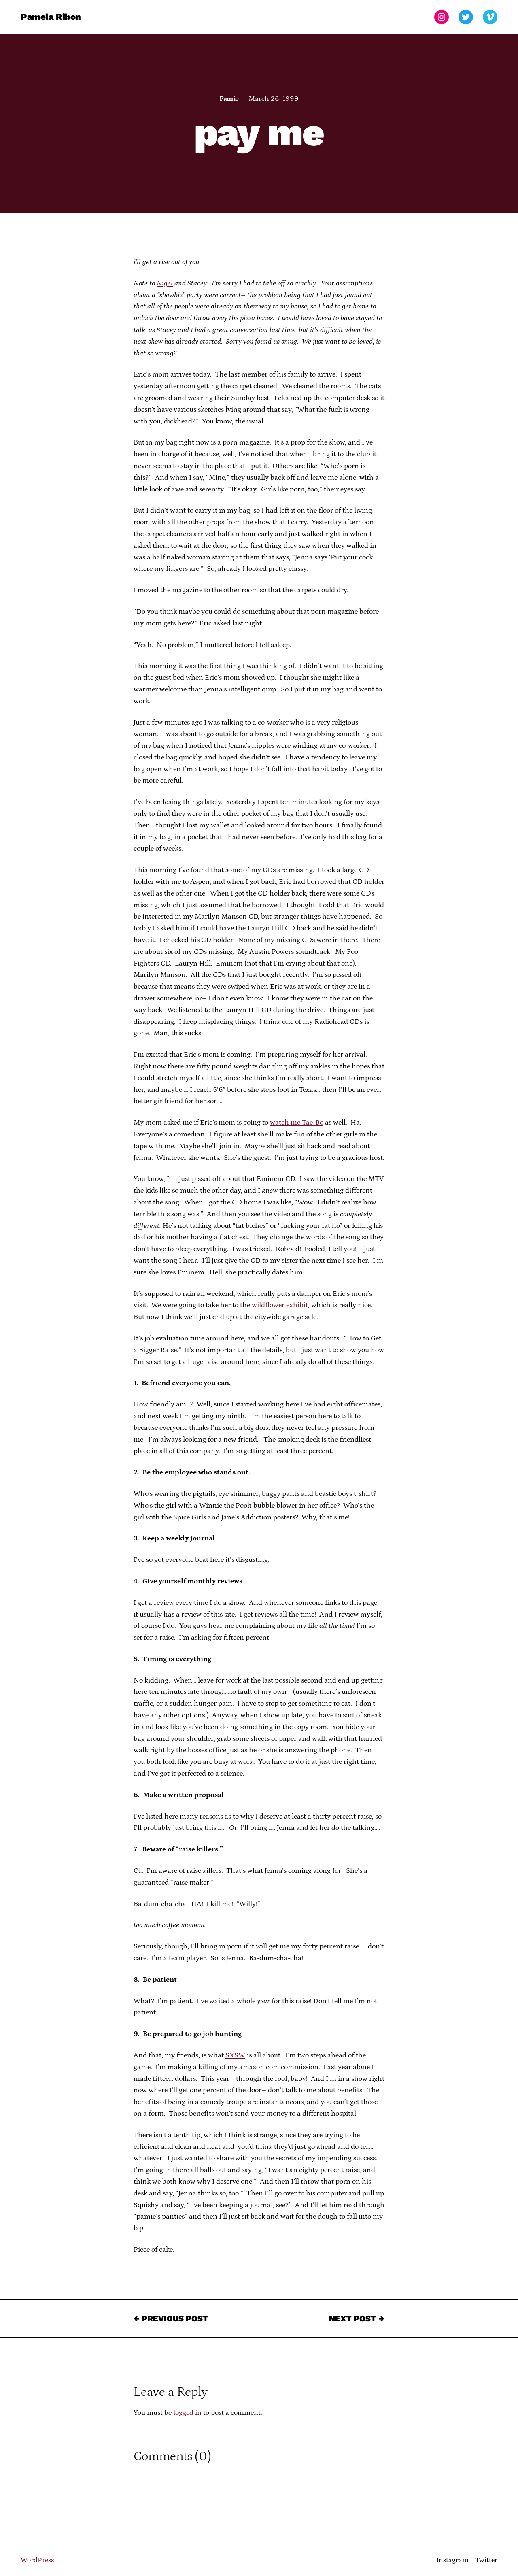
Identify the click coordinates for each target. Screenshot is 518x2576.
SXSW (235, 2055)
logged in (187, 2413)
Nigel (165, 283)
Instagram (452, 2560)
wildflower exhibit (280, 1305)
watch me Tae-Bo (296, 1123)
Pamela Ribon (51, 17)
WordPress (37, 2560)
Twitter (486, 2560)
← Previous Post (171, 2318)
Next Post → (356, 2318)
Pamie (228, 99)
